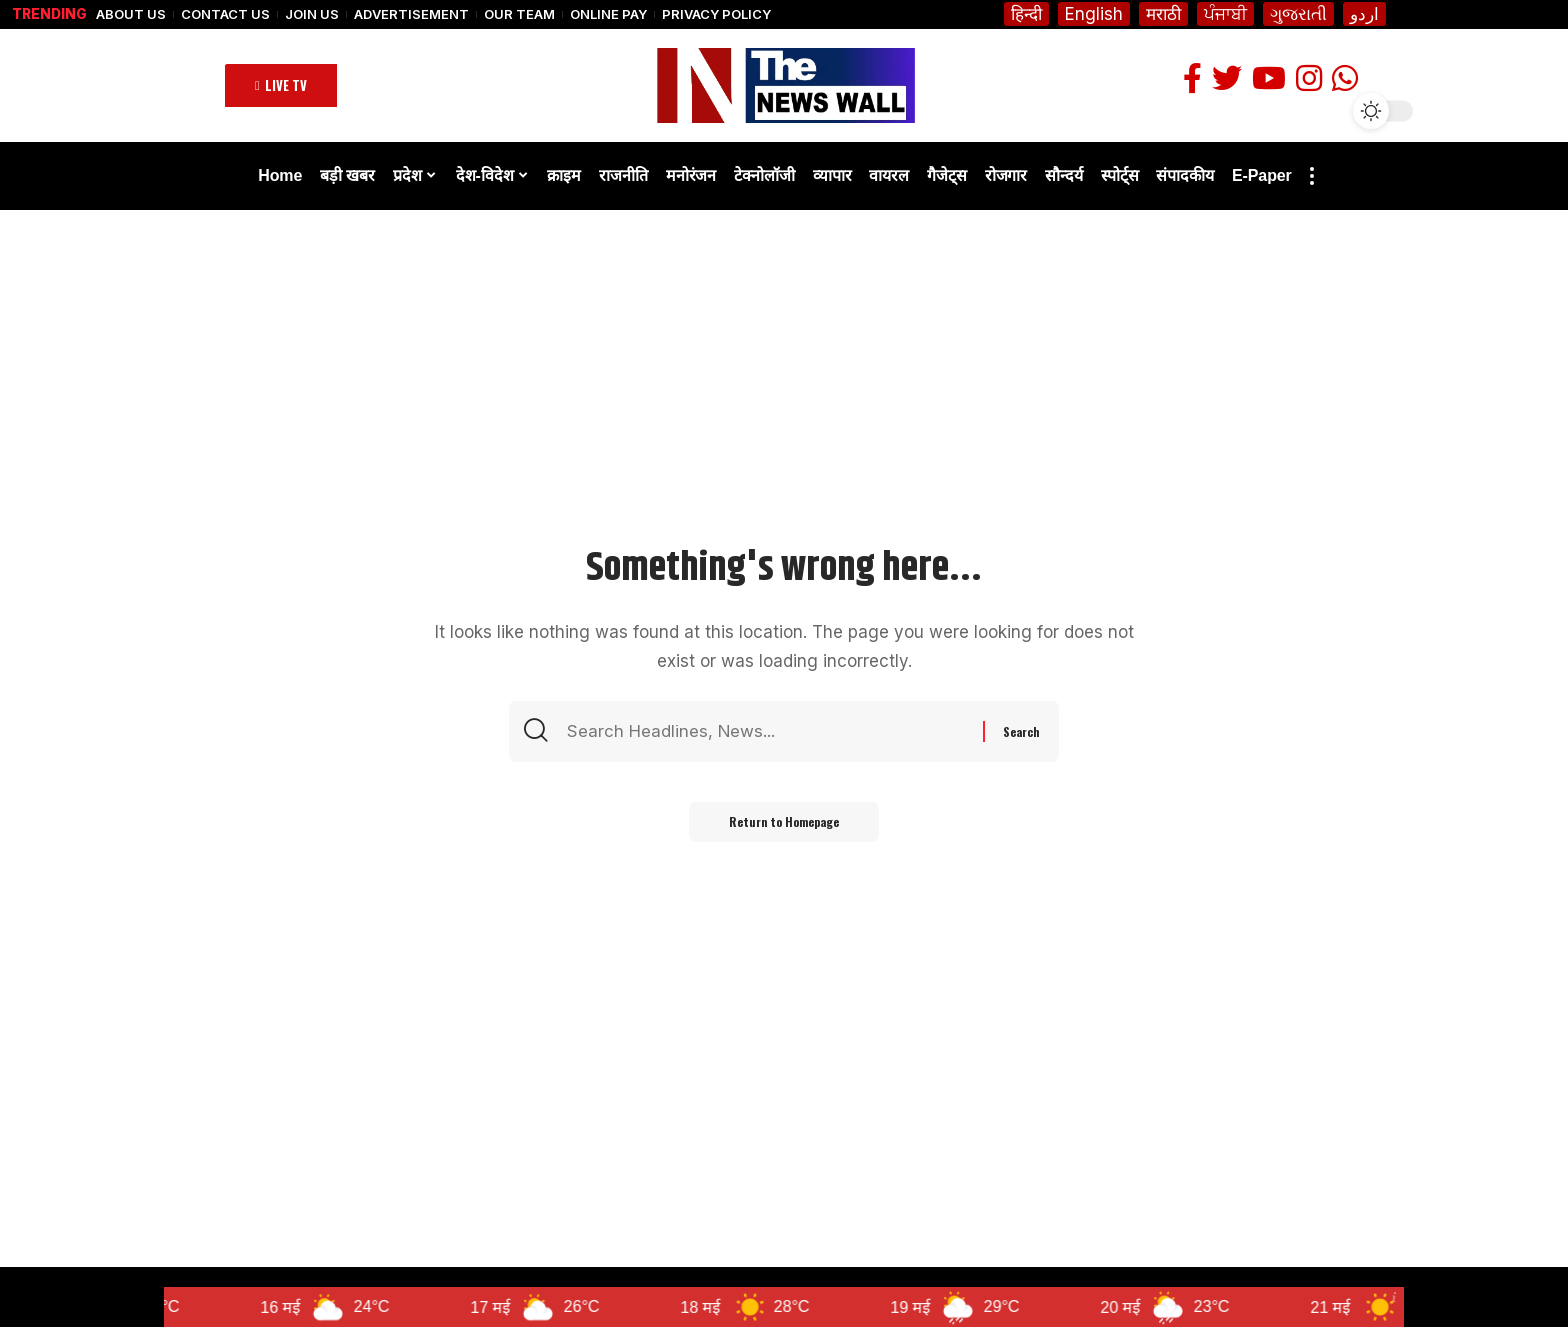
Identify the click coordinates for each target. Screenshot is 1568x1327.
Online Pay (608, 14)
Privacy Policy (716, 14)
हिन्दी (1026, 14)
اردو (1364, 14)
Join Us (312, 14)
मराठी (1163, 14)
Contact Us (225, 14)
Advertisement (411, 14)
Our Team (519, 14)
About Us (131, 14)
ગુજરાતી (1298, 14)
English (1094, 14)
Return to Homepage (784, 821)
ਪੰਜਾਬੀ (1225, 14)
